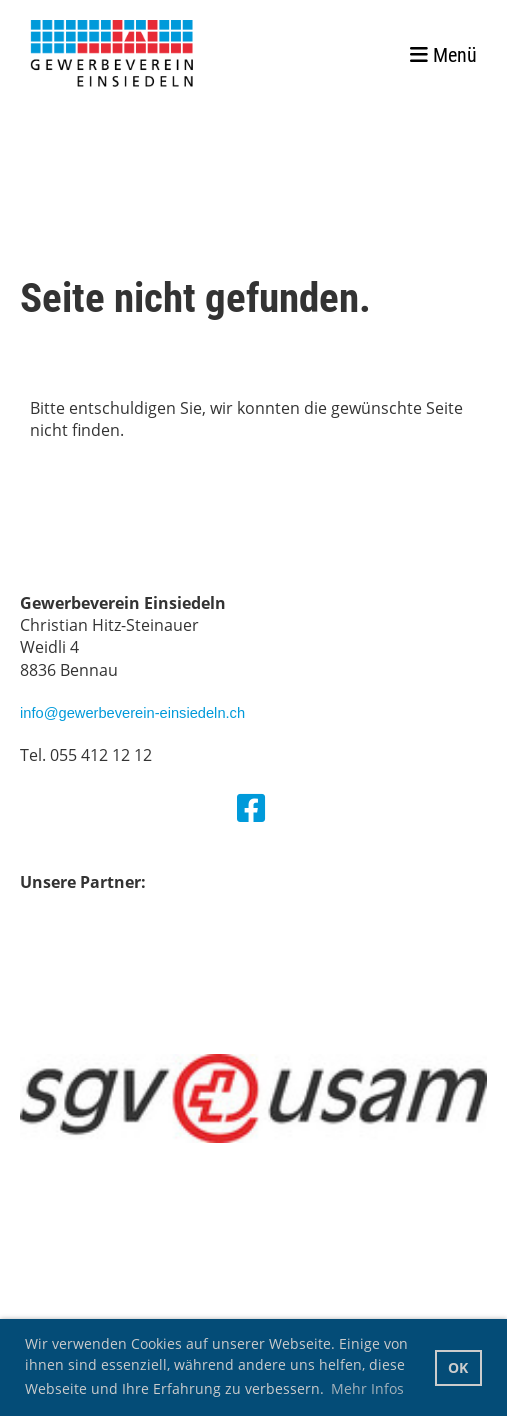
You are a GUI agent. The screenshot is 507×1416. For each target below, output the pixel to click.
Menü (443, 55)
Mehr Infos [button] (367, 1388)
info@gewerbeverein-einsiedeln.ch (132, 713)
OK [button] (458, 1367)
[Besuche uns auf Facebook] (251, 807)
